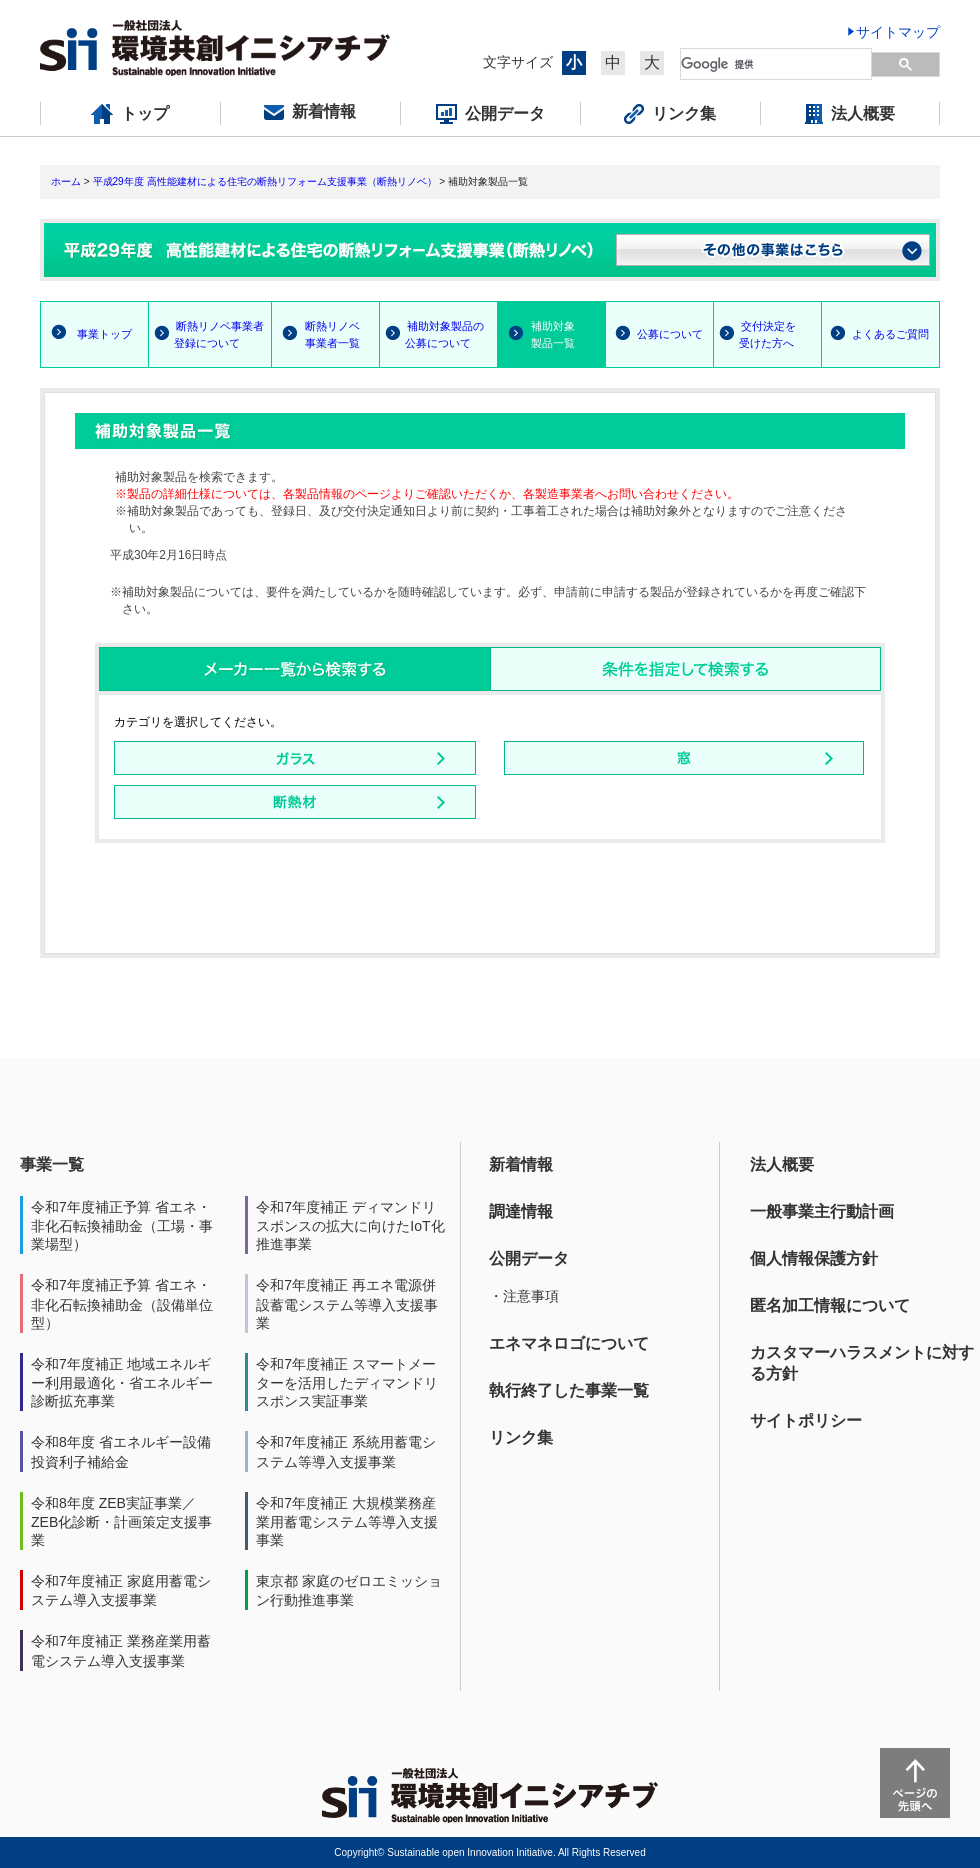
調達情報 (521, 1211)
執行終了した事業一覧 (569, 1390)
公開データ (529, 1258)
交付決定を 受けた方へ (755, 334)
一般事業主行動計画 (822, 1211)
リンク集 (521, 1437)
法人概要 (782, 1164)
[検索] (777, 64)
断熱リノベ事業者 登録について (206, 334)
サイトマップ (898, 32)
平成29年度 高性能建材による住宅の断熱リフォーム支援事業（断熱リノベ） (265, 181)
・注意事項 (524, 1296)
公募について (670, 334)
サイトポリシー (806, 1420)
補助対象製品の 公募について (432, 334)
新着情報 (521, 1164)
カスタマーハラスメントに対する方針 (862, 1363)
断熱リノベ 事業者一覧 (316, 334)
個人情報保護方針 (814, 1258)
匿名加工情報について (830, 1305)
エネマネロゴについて (569, 1343)
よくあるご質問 (890, 334)
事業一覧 (52, 1164)
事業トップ (104, 334)
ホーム (66, 181)
